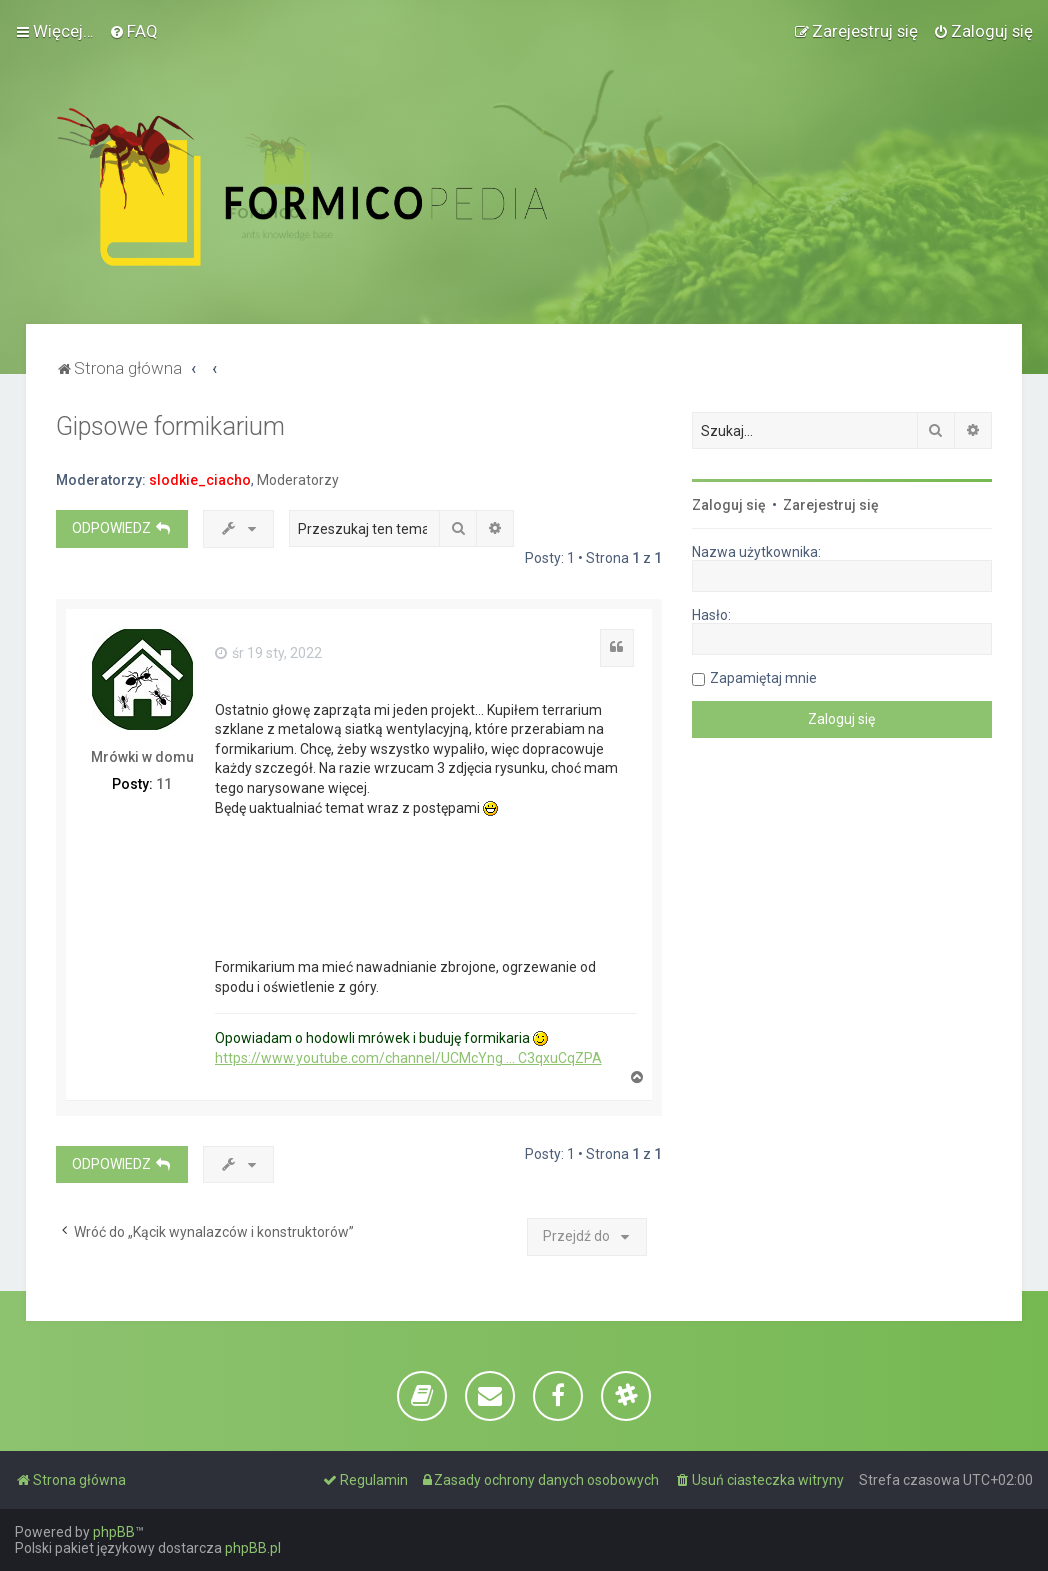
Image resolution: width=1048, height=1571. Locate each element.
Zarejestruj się (831, 505)
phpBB (114, 1532)
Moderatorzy (298, 480)
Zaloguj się (729, 505)
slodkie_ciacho (200, 480)
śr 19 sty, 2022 (268, 653)
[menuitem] (133, 31)
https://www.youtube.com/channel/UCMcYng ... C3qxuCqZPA (408, 1058)
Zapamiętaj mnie (763, 678)
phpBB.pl (253, 1548)
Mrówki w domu (142, 757)
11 (164, 784)
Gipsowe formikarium (170, 426)
